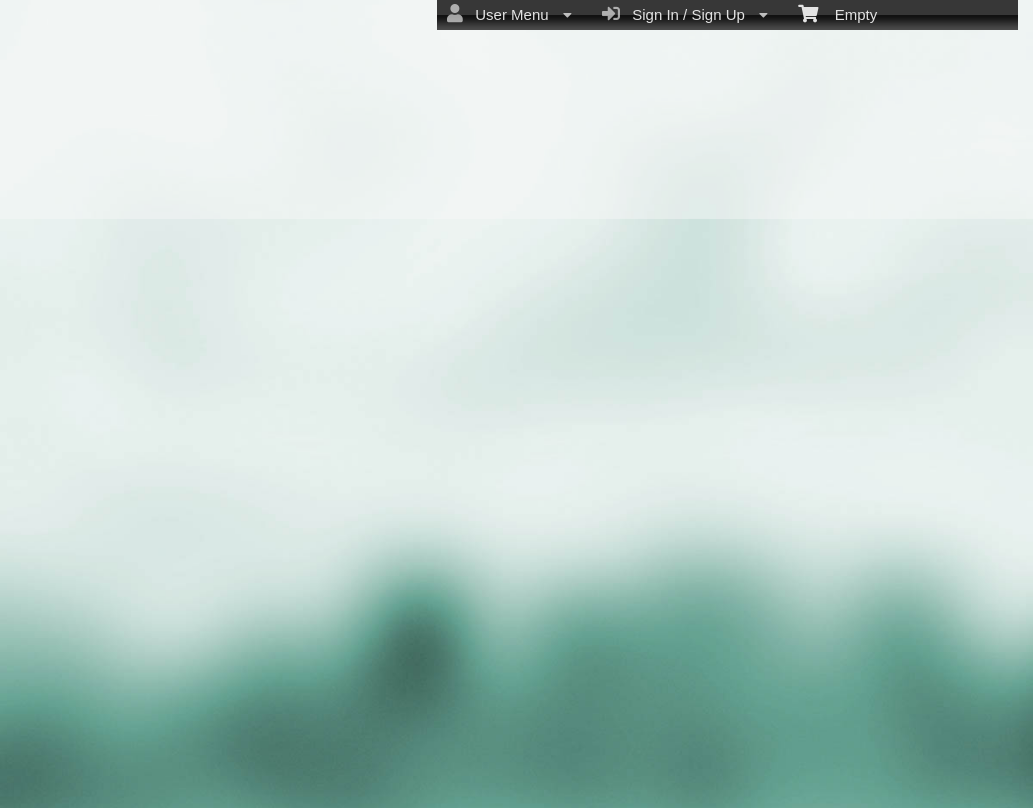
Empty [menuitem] (837, 13)
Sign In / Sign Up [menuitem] (685, 14)
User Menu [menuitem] (509, 14)
